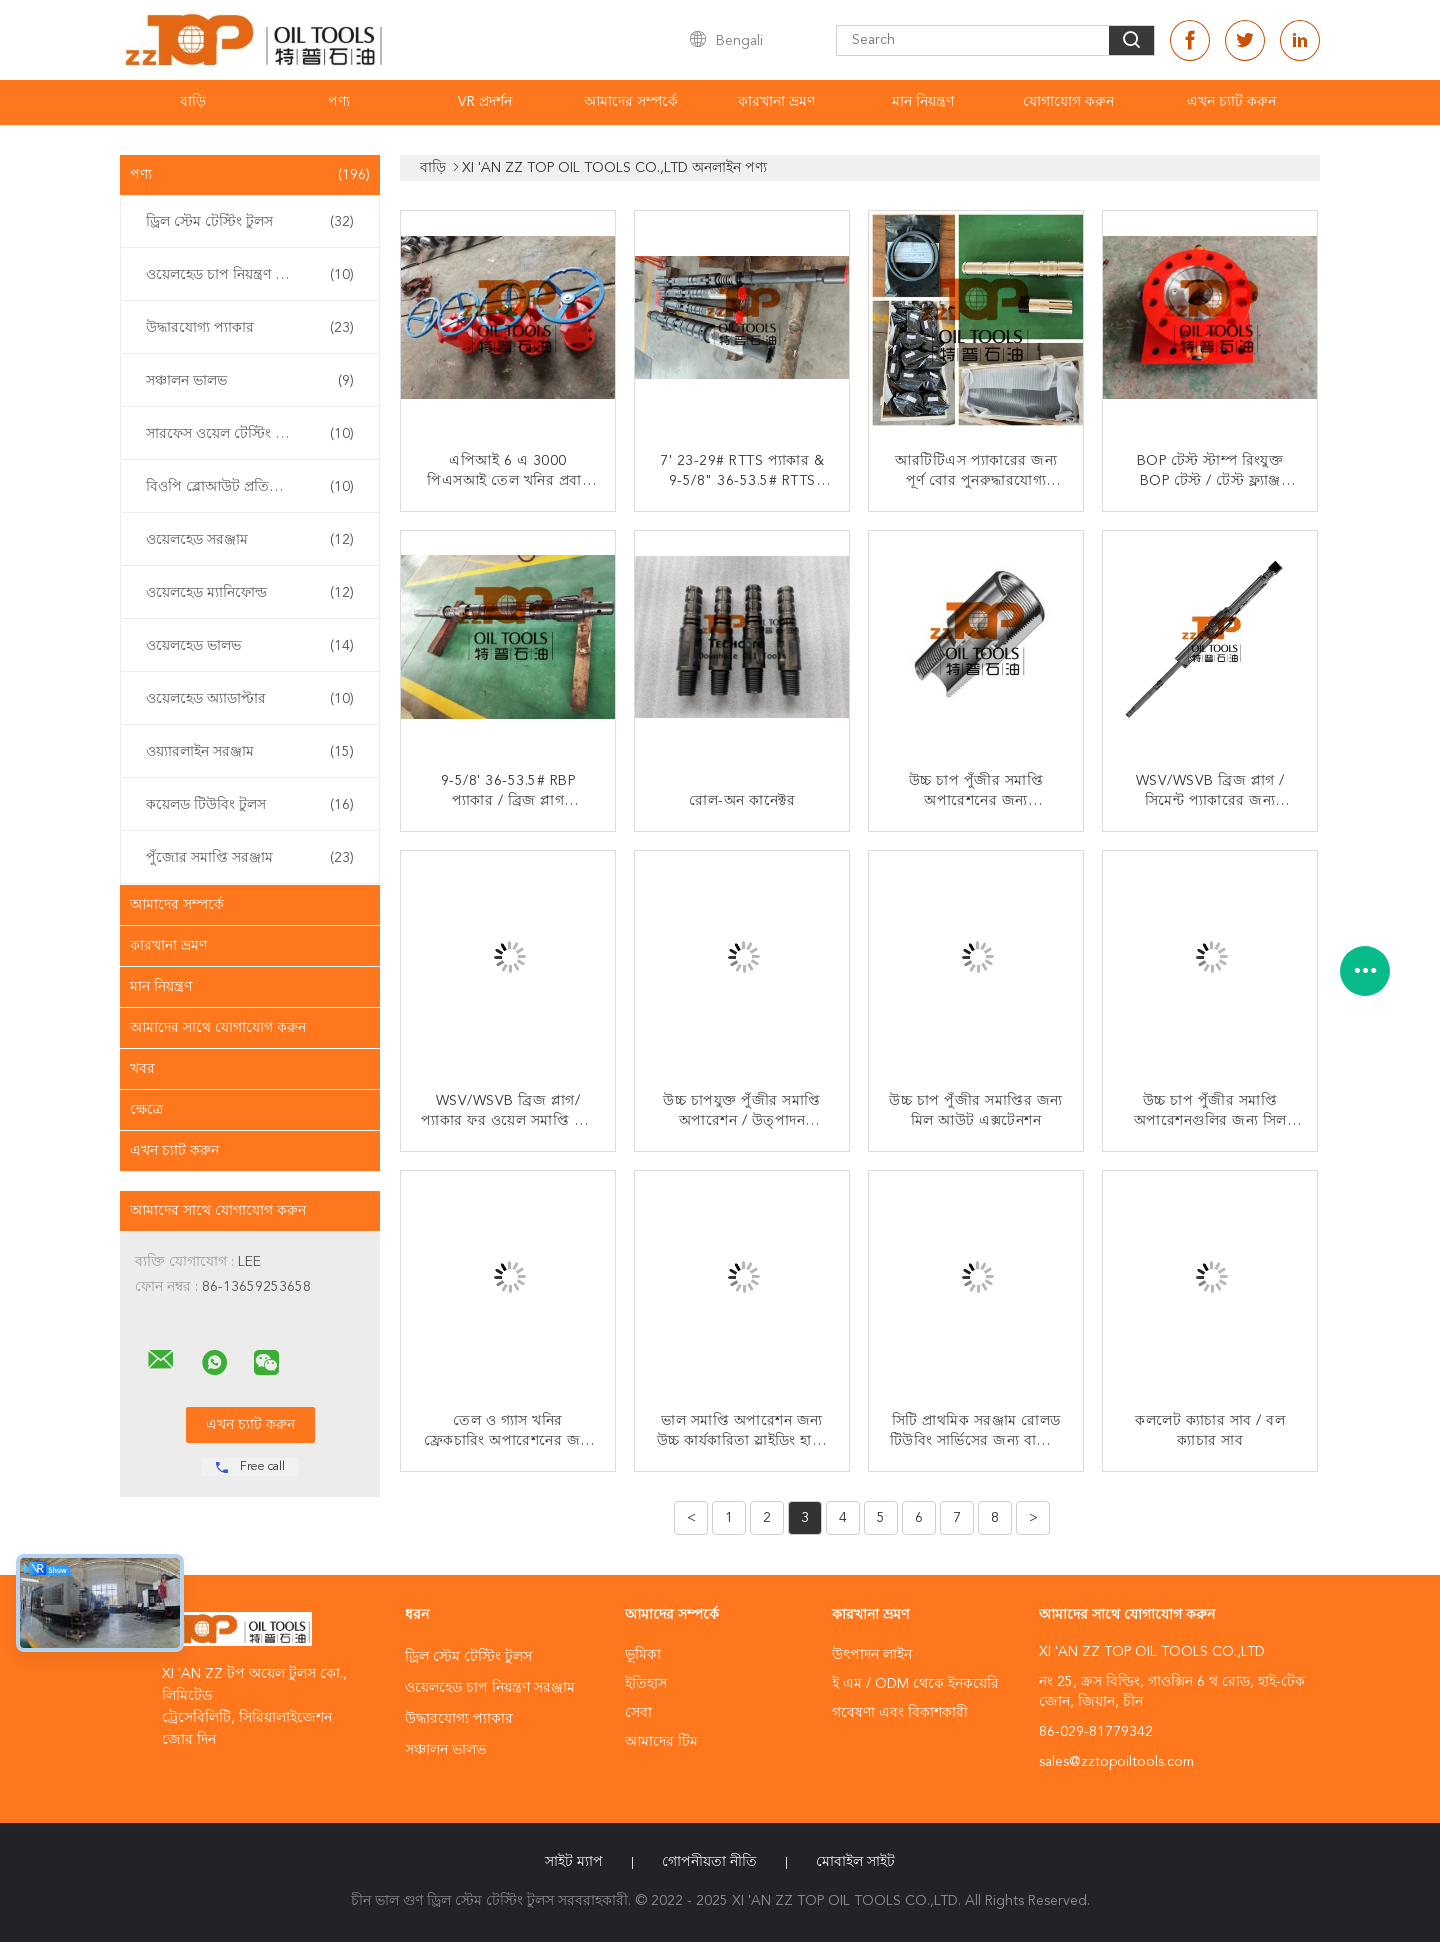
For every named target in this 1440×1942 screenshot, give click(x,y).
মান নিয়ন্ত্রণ (923, 102)
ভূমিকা (643, 1655)
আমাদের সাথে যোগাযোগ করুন (218, 1028)
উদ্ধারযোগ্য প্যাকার (250, 328)
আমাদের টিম (661, 1742)
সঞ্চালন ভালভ (250, 381)
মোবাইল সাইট (855, 1862)
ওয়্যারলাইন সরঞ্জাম (250, 752)
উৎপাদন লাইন (872, 1655)
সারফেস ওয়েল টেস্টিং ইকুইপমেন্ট (250, 434)
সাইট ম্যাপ (574, 1862)
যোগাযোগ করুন (1068, 102)
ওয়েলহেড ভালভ (250, 646)
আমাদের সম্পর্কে (631, 102)
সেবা (638, 1713)
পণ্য (339, 102)
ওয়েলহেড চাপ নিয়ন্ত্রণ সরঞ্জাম (250, 275)
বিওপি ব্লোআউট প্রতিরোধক (250, 487)
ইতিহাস (646, 1684)
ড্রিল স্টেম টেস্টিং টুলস (250, 222)
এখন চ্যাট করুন (1231, 102)
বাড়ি (193, 102)
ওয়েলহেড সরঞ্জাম (250, 540)
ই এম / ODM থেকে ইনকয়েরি (915, 1684)
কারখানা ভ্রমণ (776, 102)
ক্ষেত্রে (146, 1110)
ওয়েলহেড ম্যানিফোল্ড (250, 593)
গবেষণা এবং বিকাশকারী (900, 1713)
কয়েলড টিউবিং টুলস (250, 805)
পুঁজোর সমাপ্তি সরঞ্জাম (250, 858)
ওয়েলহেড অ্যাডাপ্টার (250, 699)
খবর (142, 1069)
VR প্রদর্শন (485, 102)
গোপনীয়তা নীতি (709, 1862)
